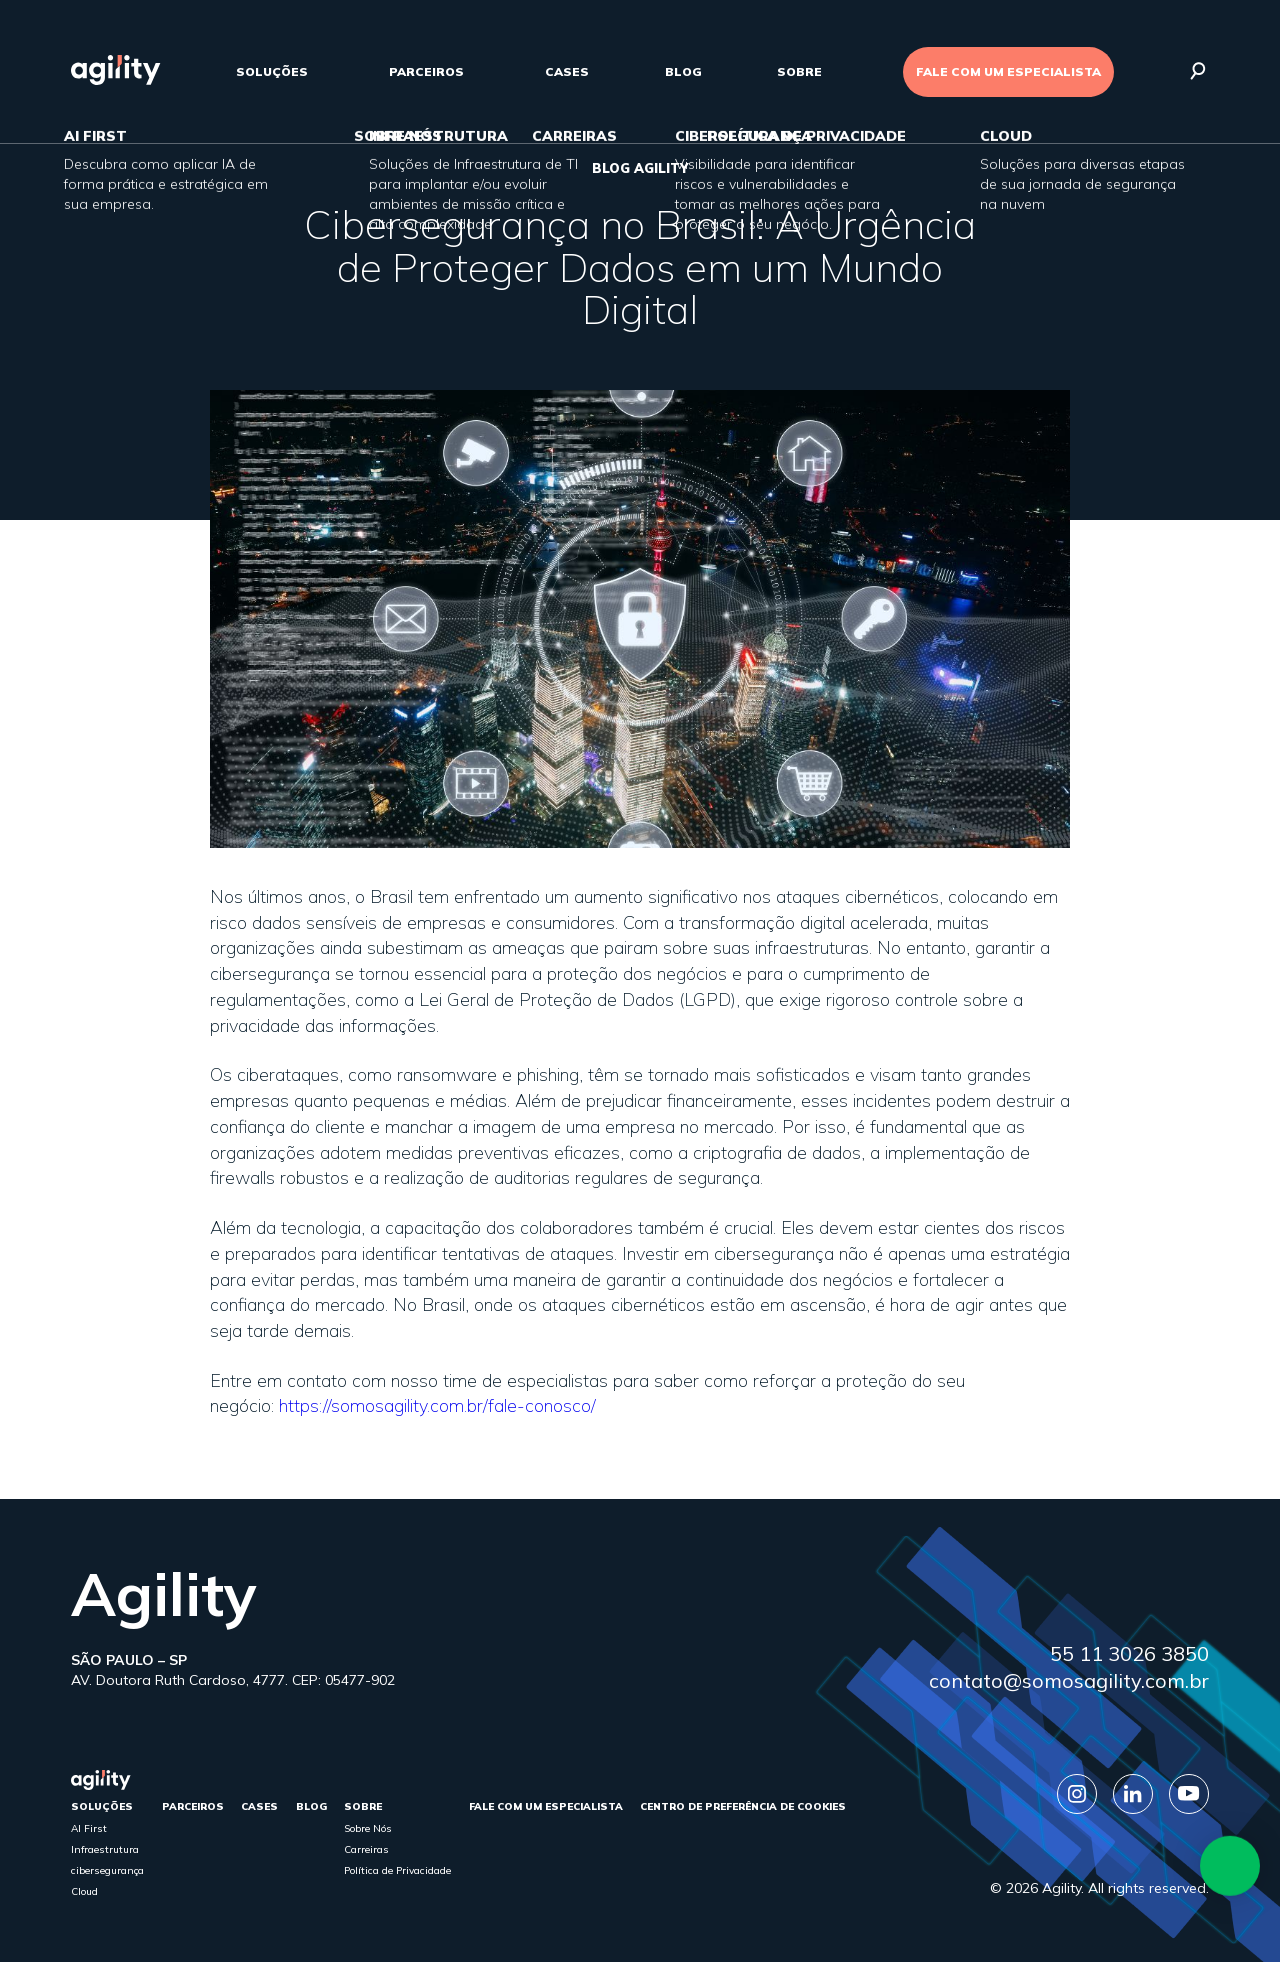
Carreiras (366, 1849)
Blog (683, 71)
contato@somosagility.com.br (1069, 1680)
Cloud (84, 1891)
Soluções (272, 71)
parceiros (426, 71)
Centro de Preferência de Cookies (743, 1806)
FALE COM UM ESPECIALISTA (1008, 71)
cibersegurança (107, 1870)
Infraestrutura (105, 1849)
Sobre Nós (368, 1828)
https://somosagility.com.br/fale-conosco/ (437, 1405)
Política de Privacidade (397, 1870)
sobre (799, 71)
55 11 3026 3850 (1129, 1653)
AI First (89, 1828)
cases (567, 71)
